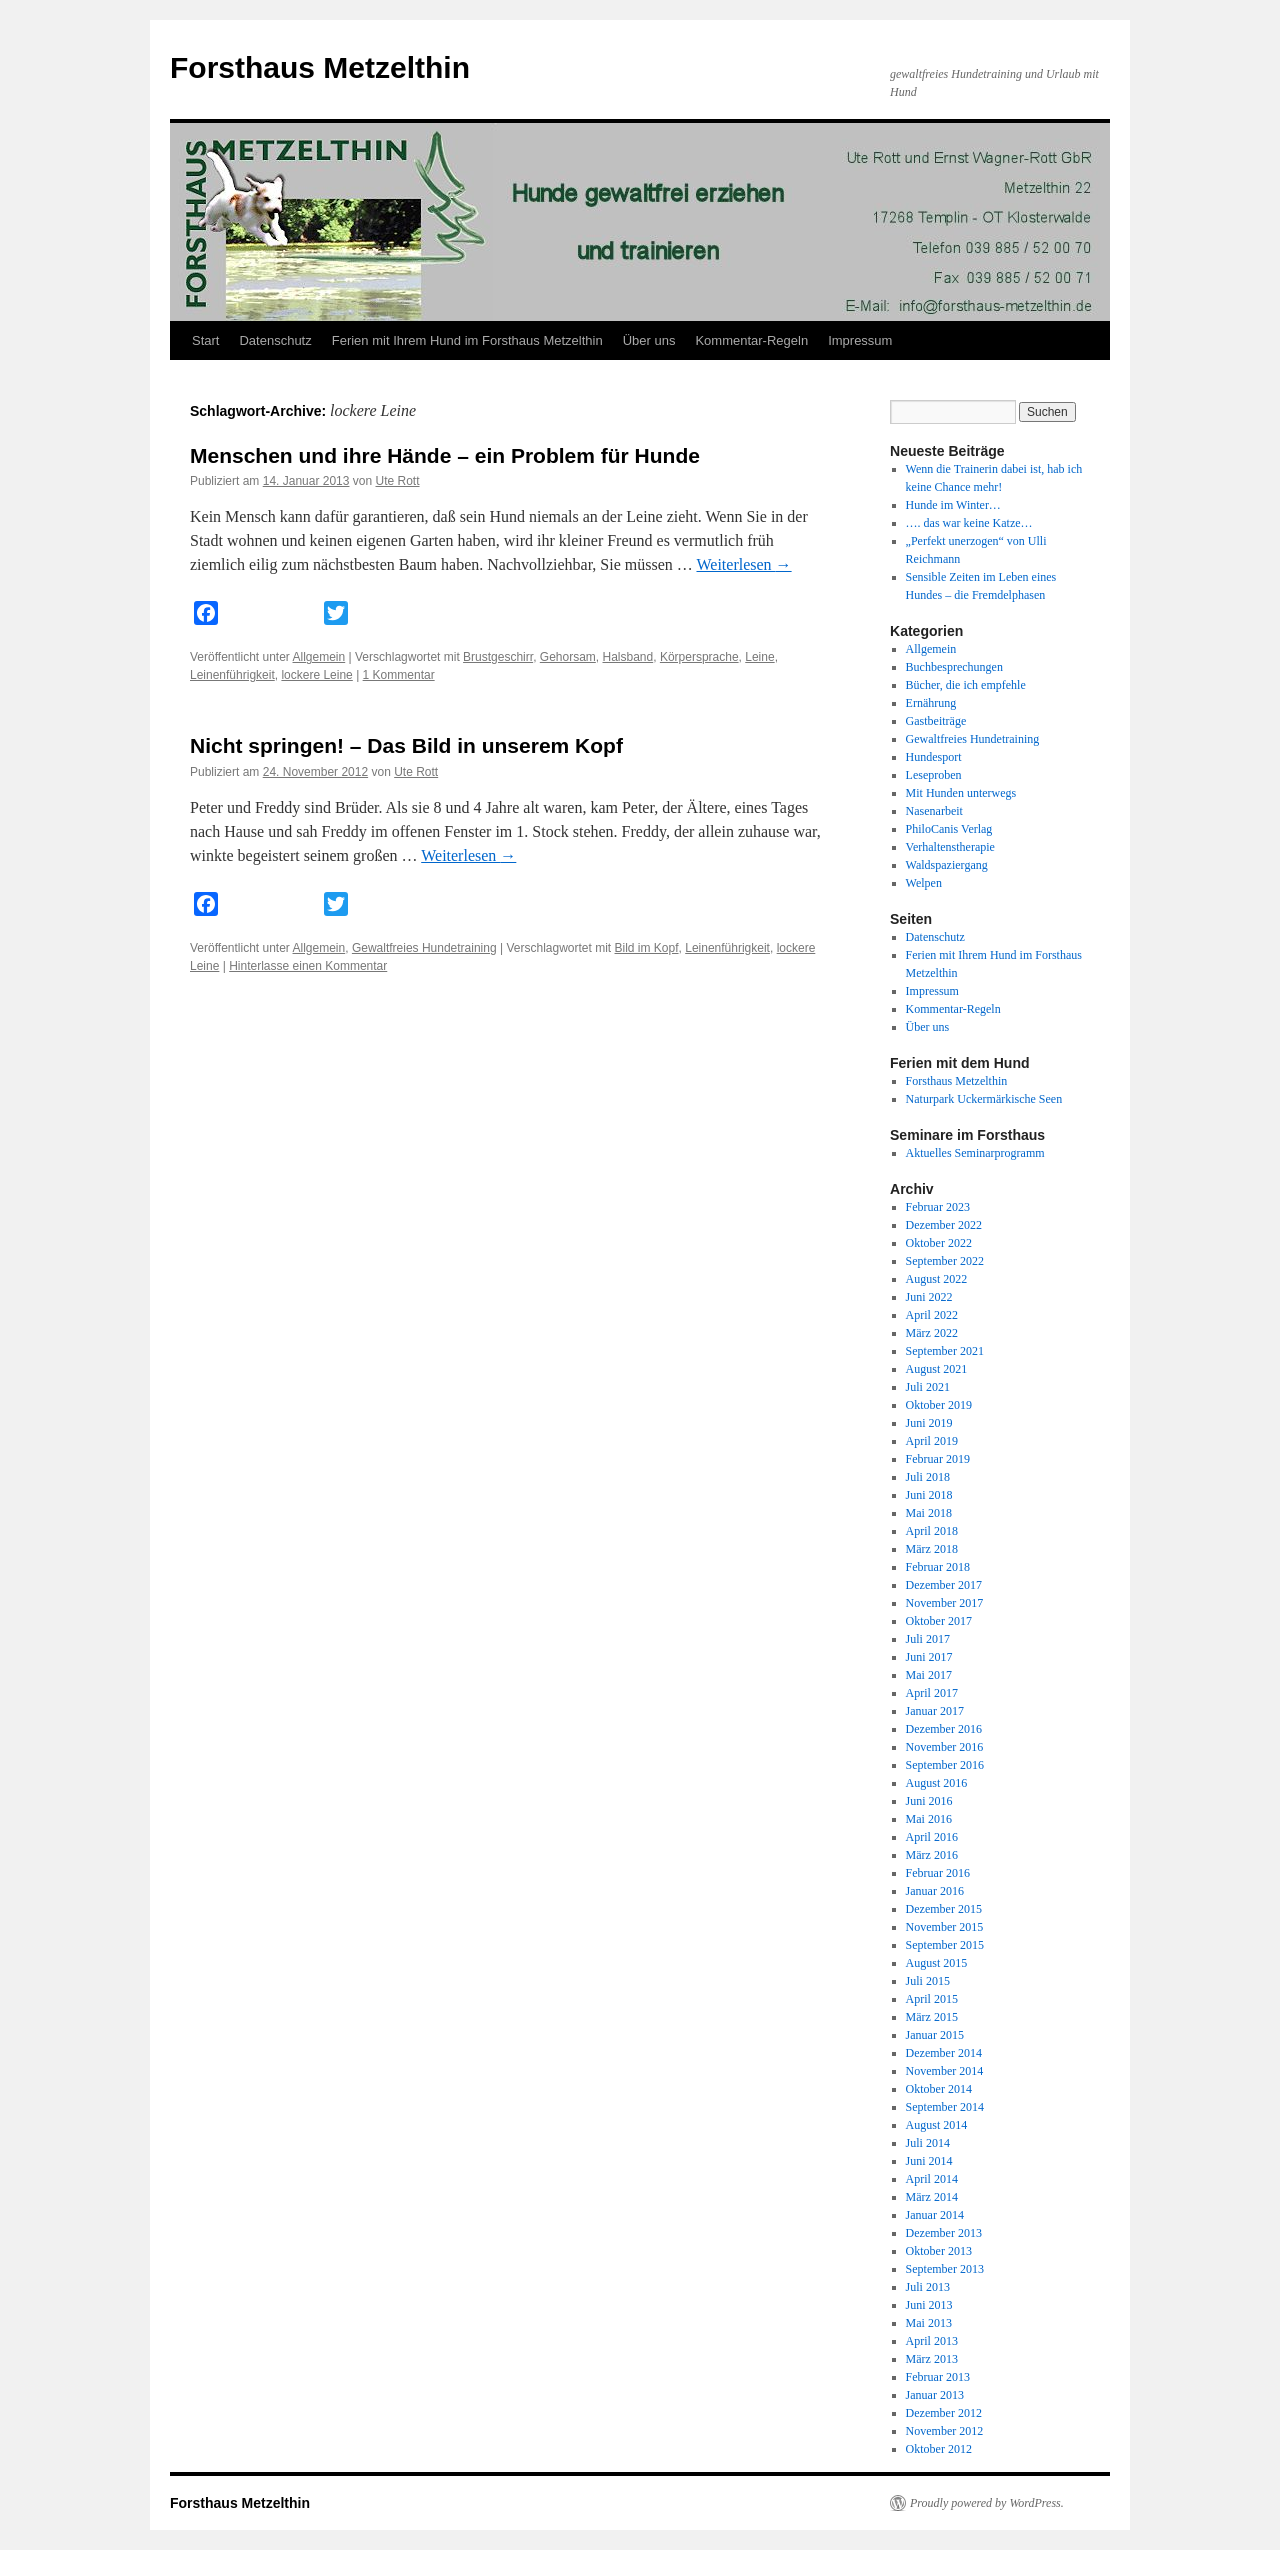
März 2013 (932, 2359)
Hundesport (934, 757)
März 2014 (932, 2197)
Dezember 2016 (944, 1729)
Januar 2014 (935, 2215)
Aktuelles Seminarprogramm (975, 1153)
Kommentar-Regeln (751, 340)
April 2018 (932, 1531)
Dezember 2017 (944, 1585)
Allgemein (319, 657)
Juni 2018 (929, 1495)
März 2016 (932, 1855)
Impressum (860, 340)
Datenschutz (275, 340)
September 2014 (945, 2107)
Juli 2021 (928, 1387)
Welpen (924, 883)
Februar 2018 (938, 1567)
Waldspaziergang (947, 865)
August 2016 (937, 1783)
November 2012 (945, 2431)
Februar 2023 (938, 1207)
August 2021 (937, 1369)
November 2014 (945, 2071)
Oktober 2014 (939, 2089)
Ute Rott (398, 481)
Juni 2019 (929, 1423)
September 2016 (945, 1765)
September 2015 (945, 1945)
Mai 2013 (929, 2323)
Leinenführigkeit (232, 675)
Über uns (649, 340)
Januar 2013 (935, 2395)
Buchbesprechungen (954, 667)
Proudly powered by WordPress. (987, 2503)
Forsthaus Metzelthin (320, 67)
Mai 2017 (929, 1675)
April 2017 (932, 1693)
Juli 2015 (928, 1981)
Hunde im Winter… (953, 505)
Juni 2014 (929, 2161)
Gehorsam (568, 657)
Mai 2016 (929, 1819)
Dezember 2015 (944, 1909)
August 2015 (937, 1963)
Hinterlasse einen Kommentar (308, 966)
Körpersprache (699, 657)
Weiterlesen (743, 564)
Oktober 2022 (939, 1243)
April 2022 (932, 1315)
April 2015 (932, 1999)
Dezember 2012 (944, 2413)
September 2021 (945, 1351)
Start (205, 340)
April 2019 (932, 1441)
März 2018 (932, 1549)
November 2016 (945, 1747)
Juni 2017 (929, 1657)
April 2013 (932, 2341)
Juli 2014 (928, 2143)
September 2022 (945, 1261)
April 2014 (932, 2179)
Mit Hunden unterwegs (961, 793)
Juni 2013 (929, 2305)
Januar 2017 (935, 1711)
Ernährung (931, 703)
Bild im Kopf (647, 948)
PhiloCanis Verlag (949, 829)
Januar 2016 (935, 1891)
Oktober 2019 (939, 1405)
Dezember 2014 (944, 2053)
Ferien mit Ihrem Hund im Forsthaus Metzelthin (467, 340)
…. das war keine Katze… (969, 523)
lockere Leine (316, 675)
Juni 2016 (929, 1801)
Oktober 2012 (939, 2449)
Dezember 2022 (944, 1225)
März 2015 (932, 2017)
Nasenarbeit (934, 811)
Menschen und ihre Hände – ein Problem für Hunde (445, 455)
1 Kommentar (399, 675)
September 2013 (945, 2269)
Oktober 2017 (939, 1621)
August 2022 (937, 1279)
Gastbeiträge (936, 721)
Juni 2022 (929, 1297)
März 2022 (932, 1333)
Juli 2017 (928, 1639)
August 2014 (937, 2125)
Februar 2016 (938, 1873)
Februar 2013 (938, 2377)
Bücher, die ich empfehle (966, 685)
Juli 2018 (928, 1477)
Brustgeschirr (498, 657)
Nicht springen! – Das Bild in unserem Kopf (406, 745)
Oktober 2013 (939, 2251)
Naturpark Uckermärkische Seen (984, 1099)
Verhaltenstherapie (950, 847)
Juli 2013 (928, 2287)
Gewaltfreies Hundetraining (424, 948)
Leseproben (934, 775)
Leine (759, 657)
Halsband (628, 657)
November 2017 (945, 1603)
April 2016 (932, 1837)
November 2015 (945, 1927)
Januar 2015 (935, 2035)
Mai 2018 (929, 1513)
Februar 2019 (938, 1459)
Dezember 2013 (944, 2233)
